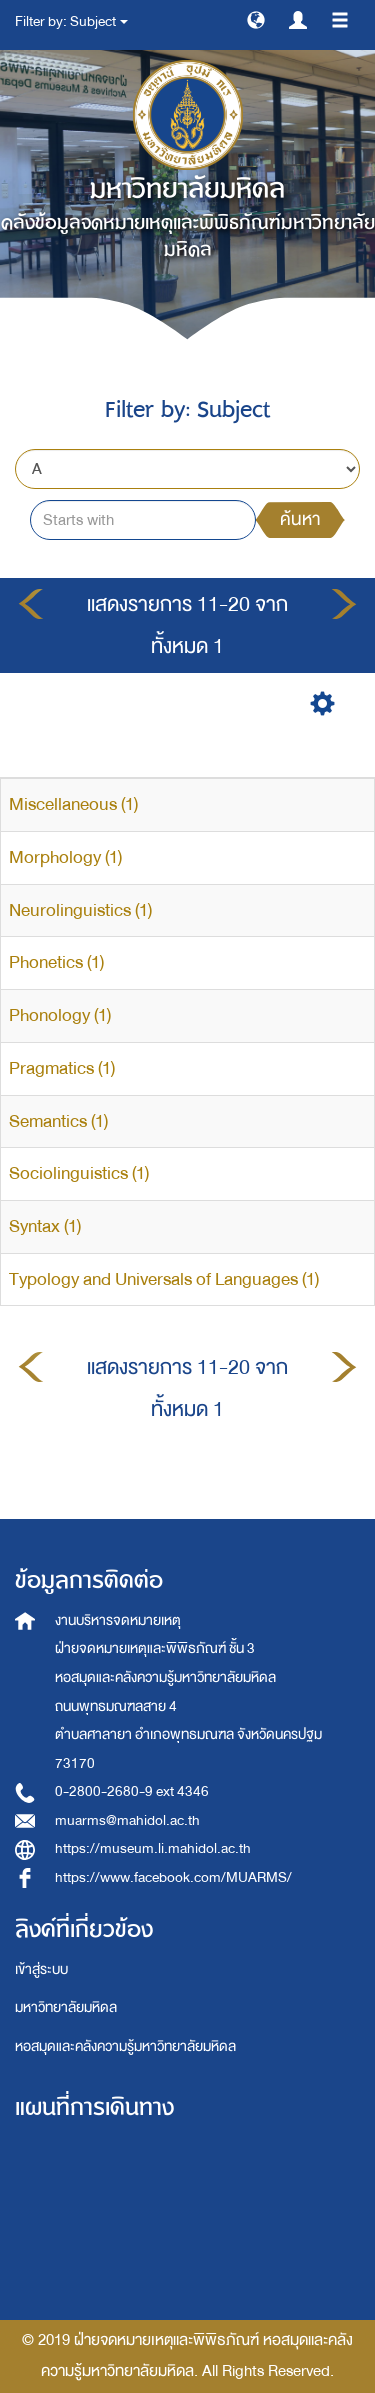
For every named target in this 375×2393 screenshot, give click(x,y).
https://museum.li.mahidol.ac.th (153, 1848)
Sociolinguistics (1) (79, 1173)
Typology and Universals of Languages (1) (164, 1279)
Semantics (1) (58, 1121)
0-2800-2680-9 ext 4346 (132, 1791)
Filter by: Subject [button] (71, 21)
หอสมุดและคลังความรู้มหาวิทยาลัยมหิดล (125, 2046)
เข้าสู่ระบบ (41, 1969)
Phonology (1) (60, 1015)
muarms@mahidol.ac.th (127, 1820)
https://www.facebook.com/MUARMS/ (173, 1877)
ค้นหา (300, 519)
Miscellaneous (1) (73, 804)
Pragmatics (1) (62, 1068)
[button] (256, 19)
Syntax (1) (45, 1226)
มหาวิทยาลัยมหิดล (66, 2007)
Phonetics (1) (56, 962)
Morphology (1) (65, 857)
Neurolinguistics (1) (80, 910)
